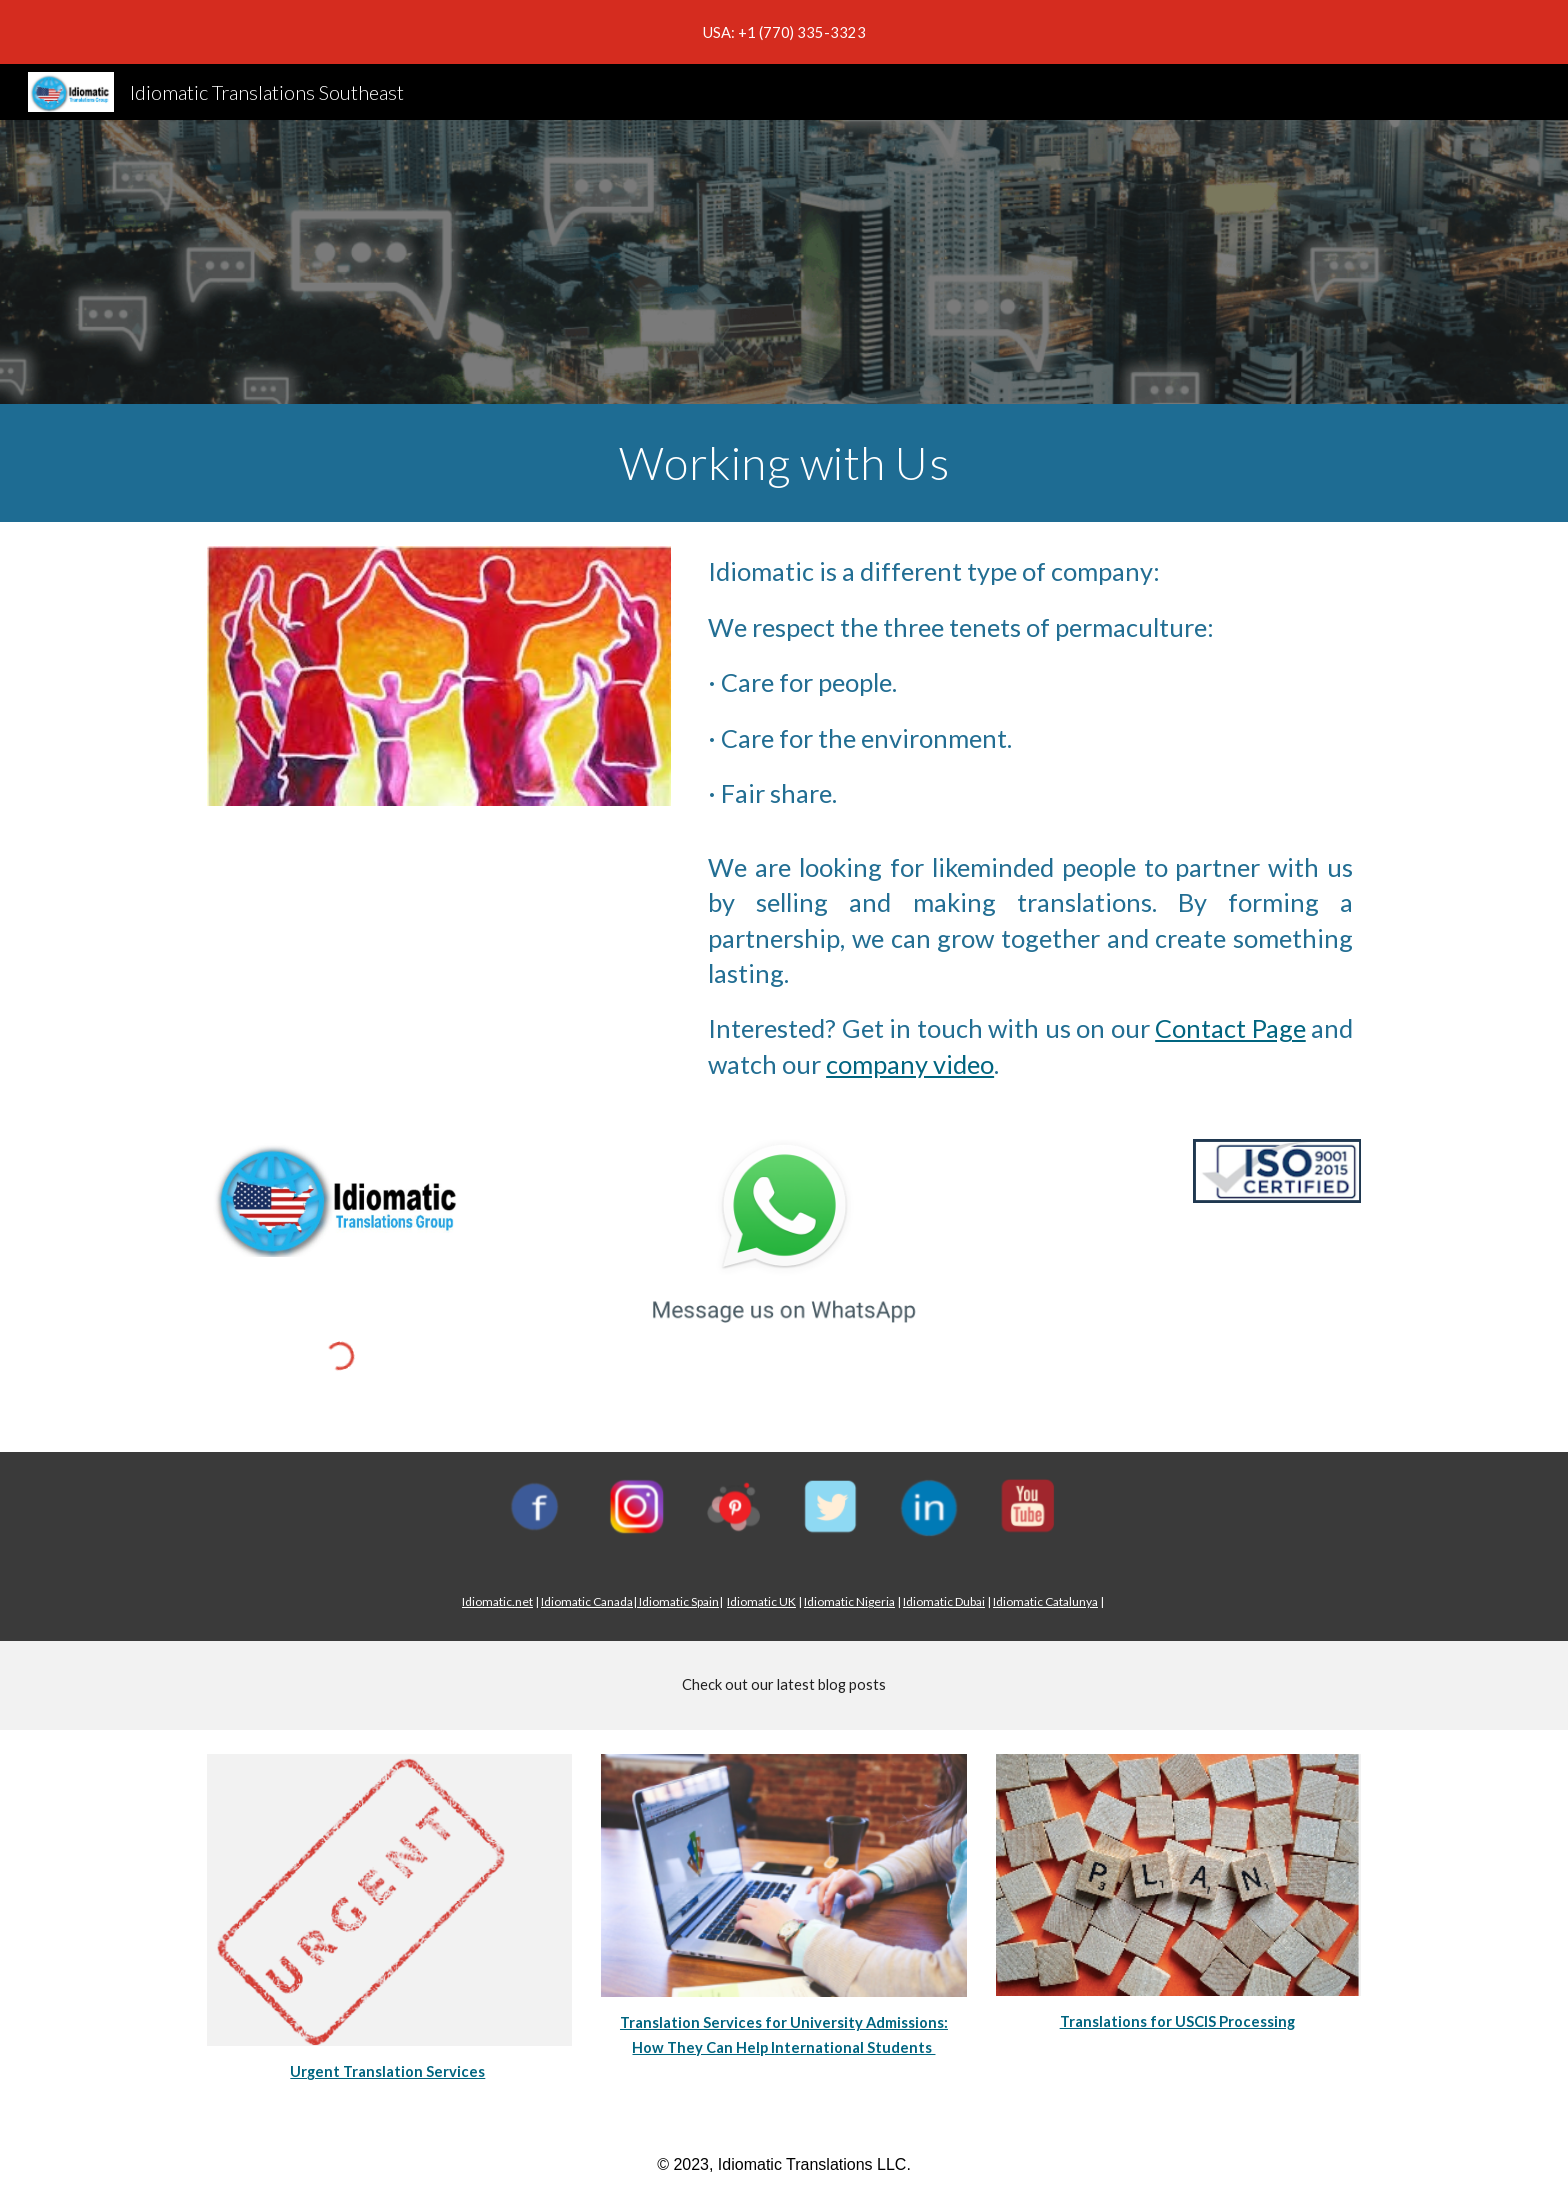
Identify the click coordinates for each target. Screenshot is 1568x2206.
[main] (784, 463)
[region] (784, 32)
